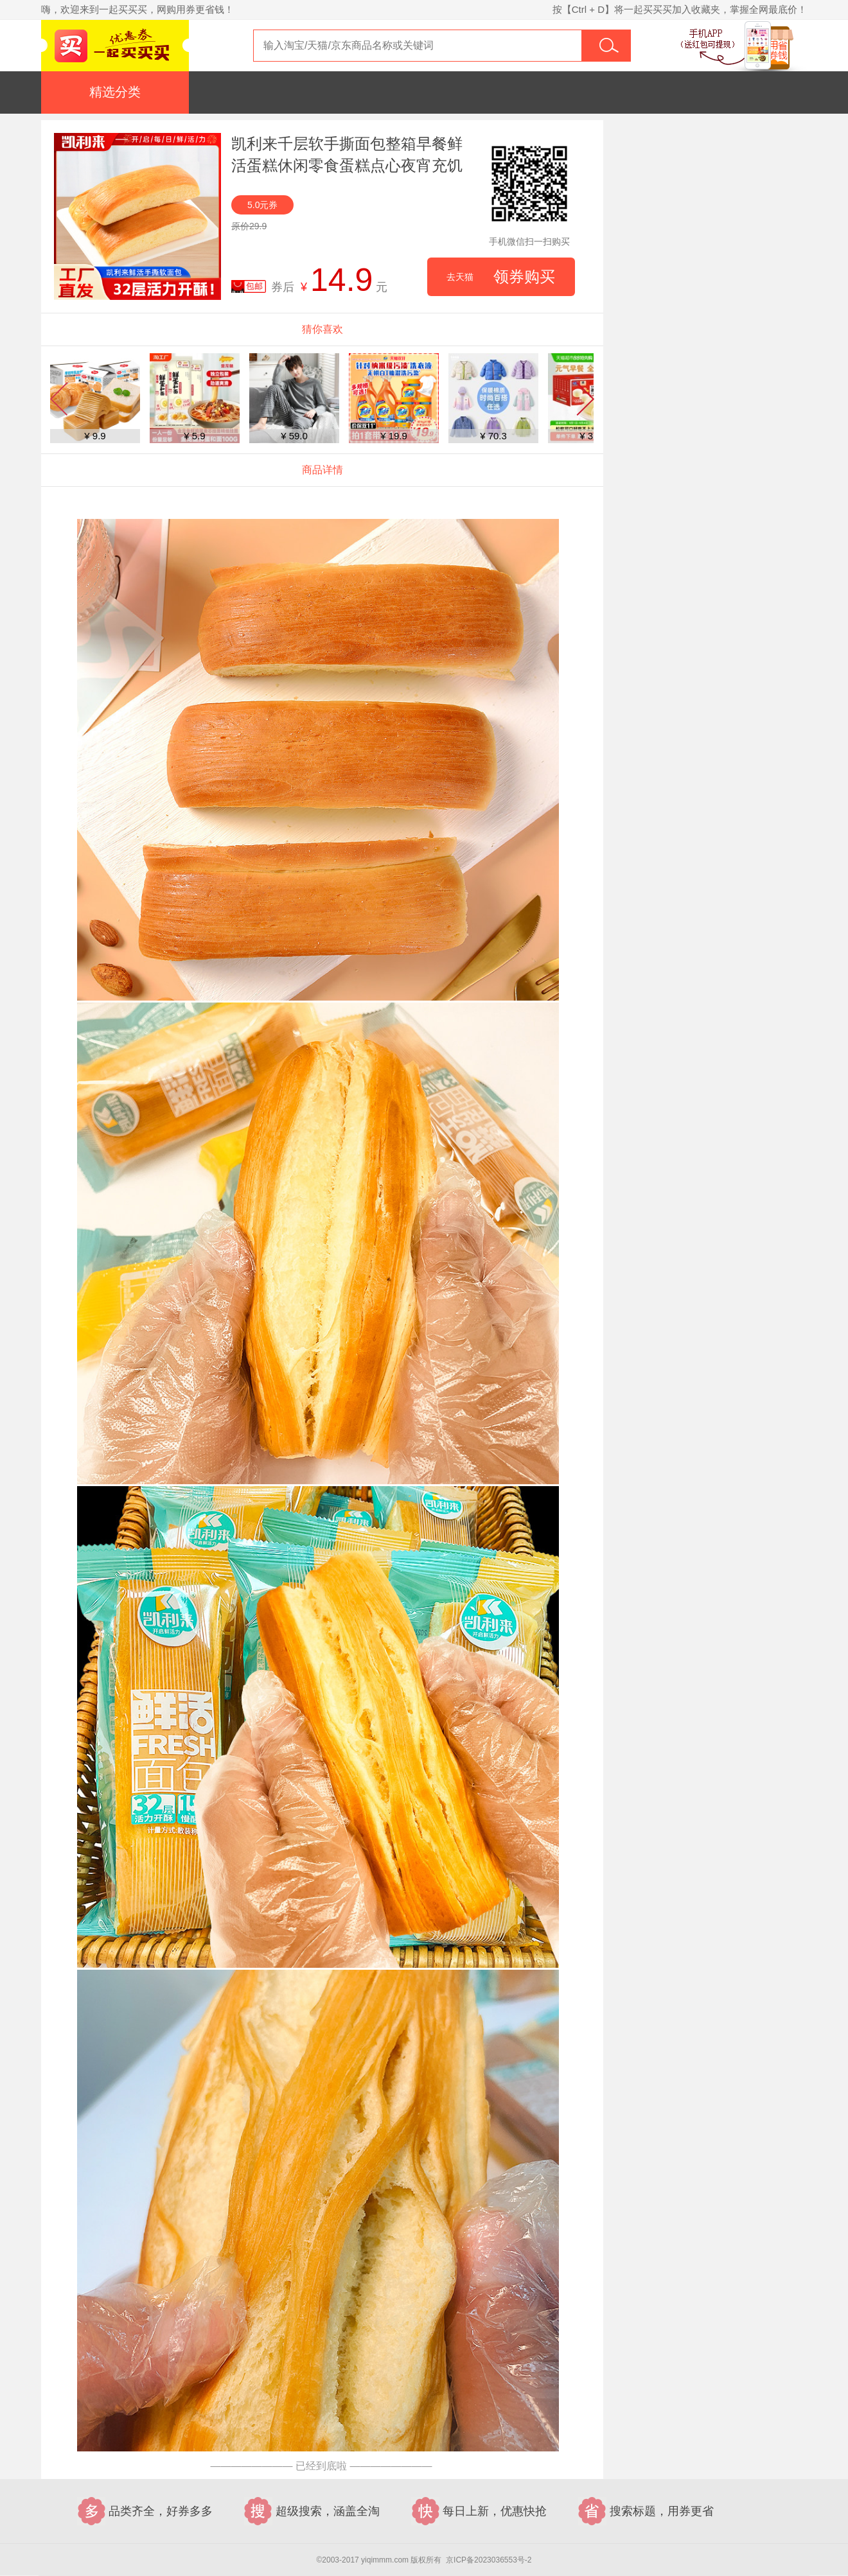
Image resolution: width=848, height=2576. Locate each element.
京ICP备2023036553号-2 (488, 2559)
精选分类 (115, 92)
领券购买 (500, 277)
